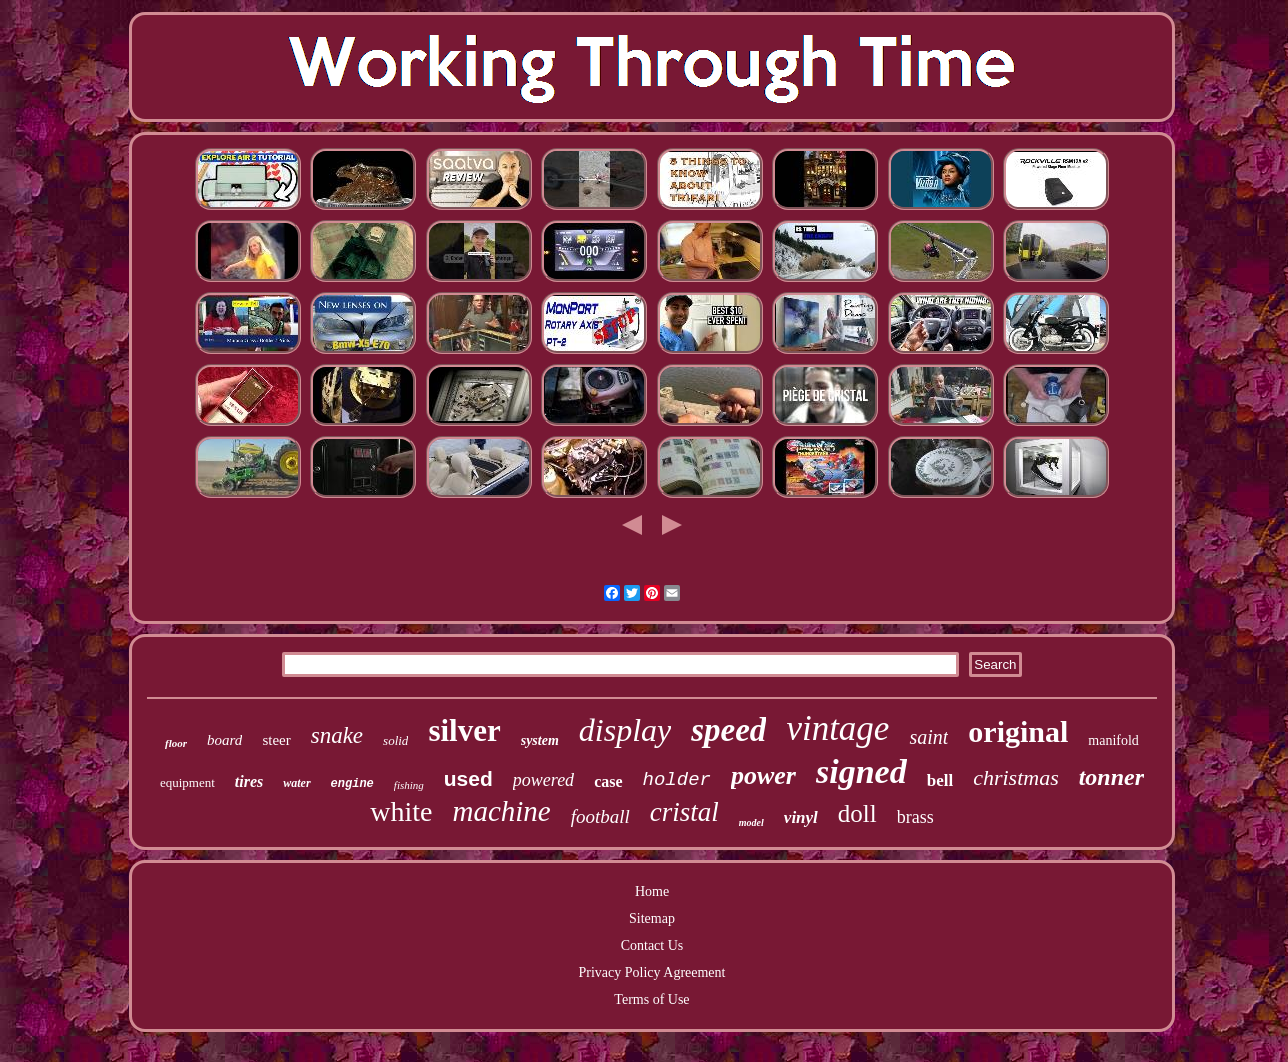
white (401, 811)
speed (728, 730)
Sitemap (652, 918)
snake (337, 735)
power (763, 775)
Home (652, 891)
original (1018, 731)
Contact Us (652, 945)
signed (861, 771)
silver (464, 730)
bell (940, 780)
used (468, 778)
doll (857, 813)
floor (176, 743)
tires (249, 781)
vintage (837, 728)
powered (543, 780)
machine (501, 811)
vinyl (801, 817)
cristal (684, 812)
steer (276, 740)
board (224, 740)
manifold (1113, 740)
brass (915, 817)
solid (395, 740)
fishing (409, 785)
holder (677, 780)
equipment (187, 782)
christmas (1016, 777)
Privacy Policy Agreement (652, 972)
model (751, 822)
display (625, 730)
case (608, 781)
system (540, 740)
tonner (1111, 777)
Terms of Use (651, 999)
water (296, 783)
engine (352, 784)
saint (928, 737)
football (600, 816)
